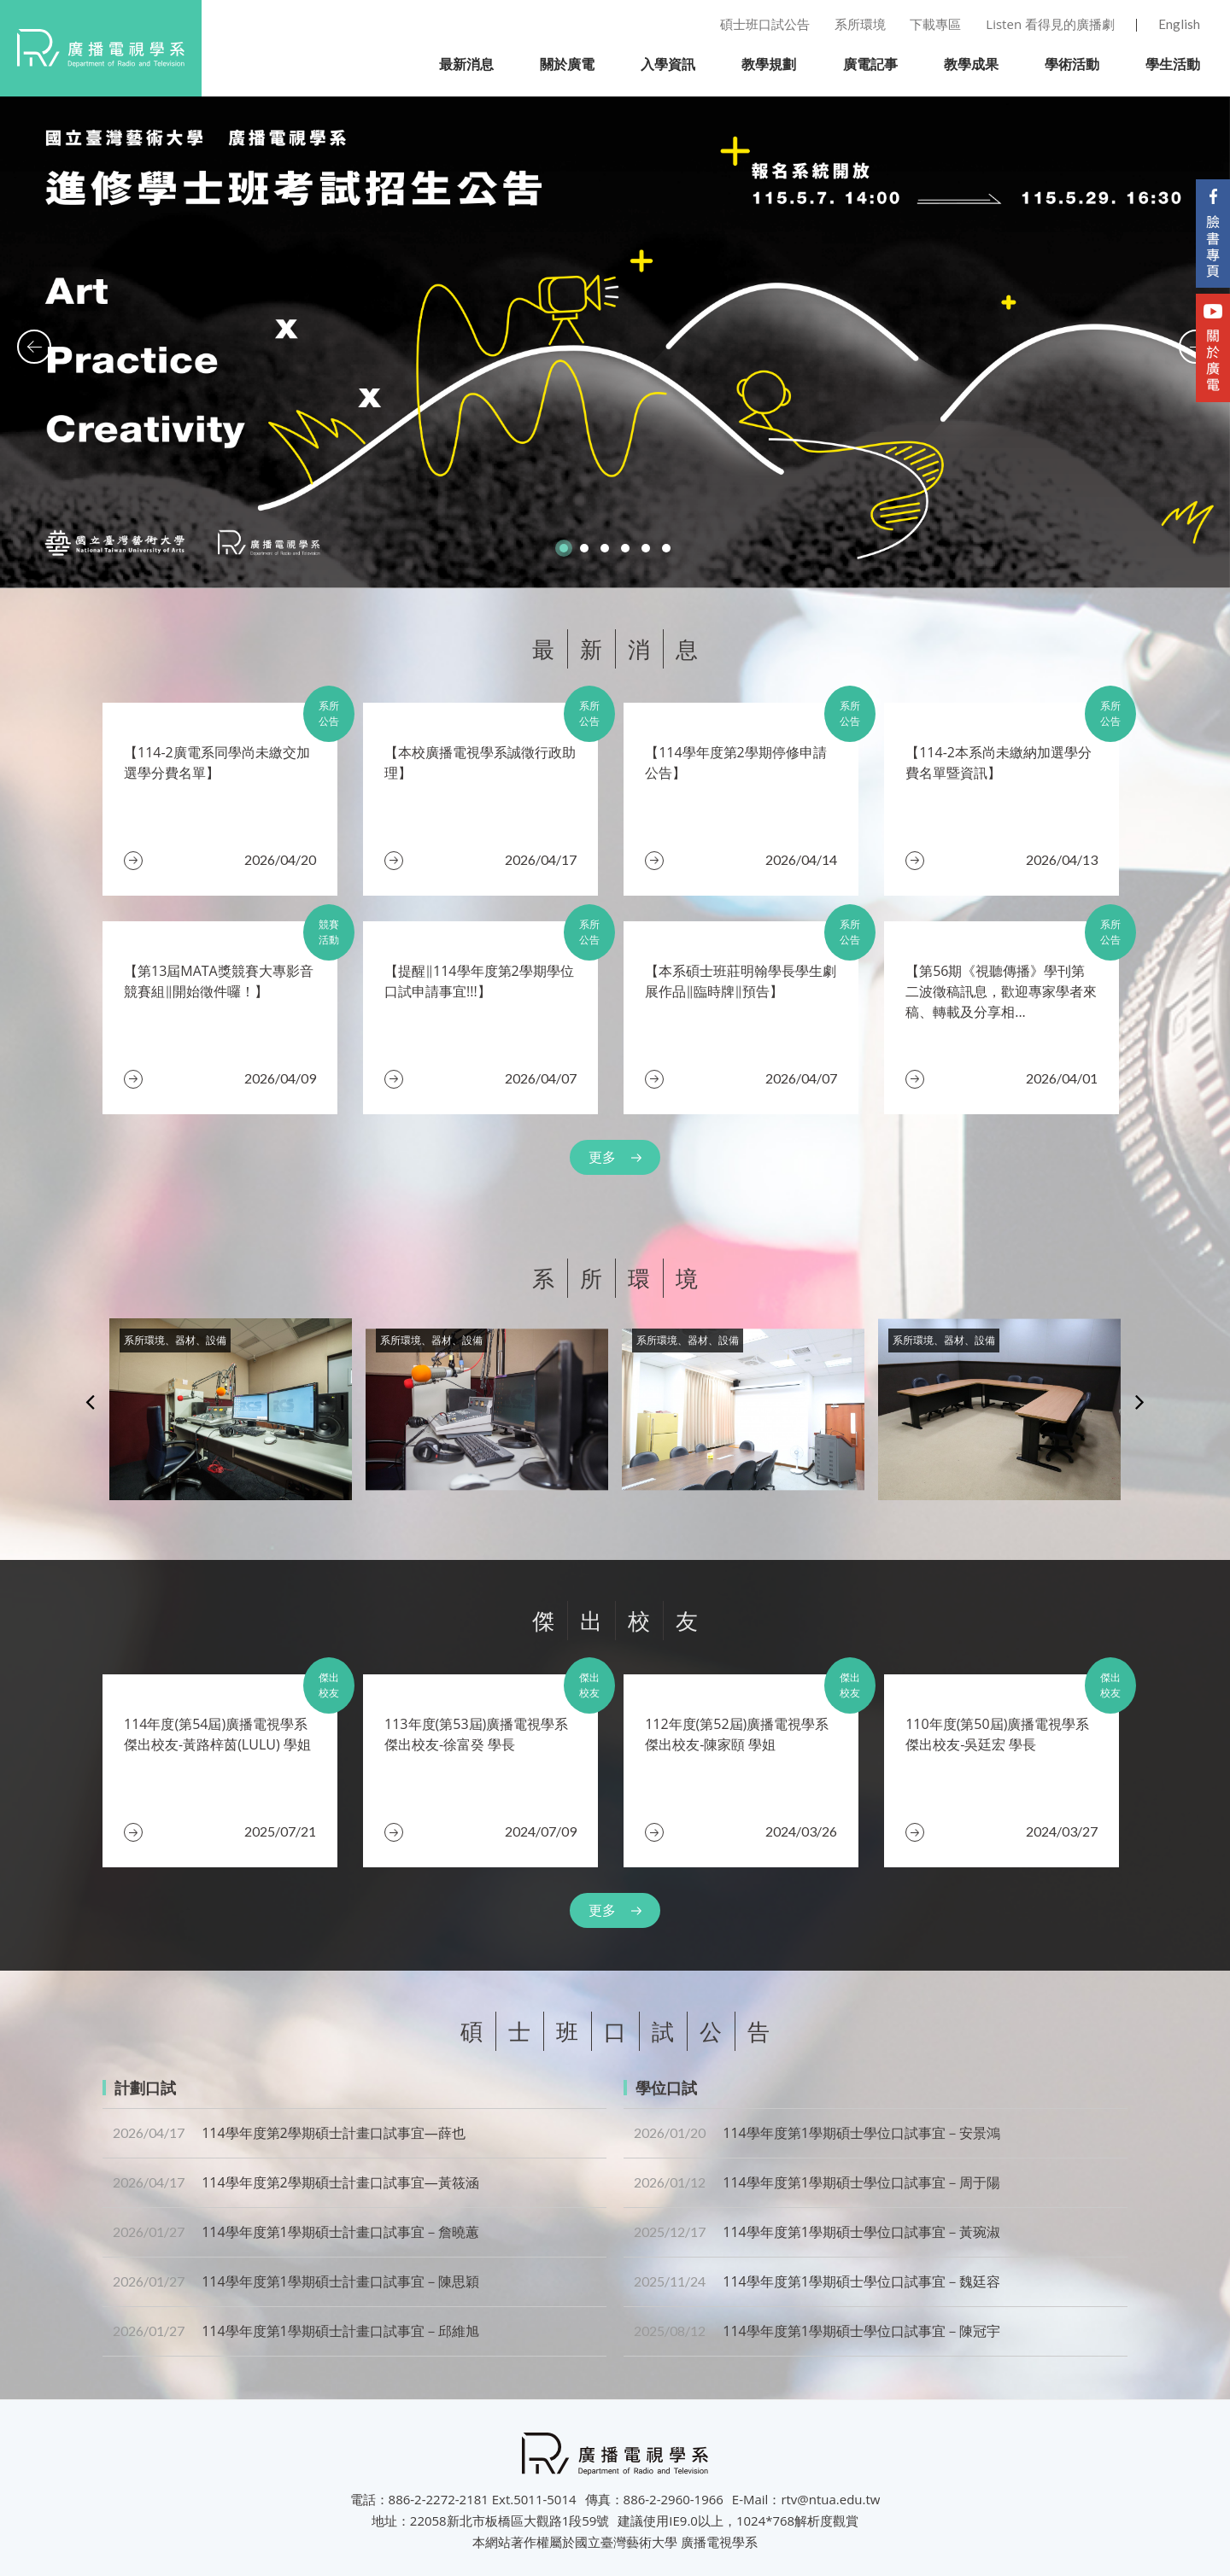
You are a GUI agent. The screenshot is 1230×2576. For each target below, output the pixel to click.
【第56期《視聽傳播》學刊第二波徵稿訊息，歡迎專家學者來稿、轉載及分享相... (1001, 991)
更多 (602, 1157)
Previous (90, 1401)
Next (1140, 1401)
